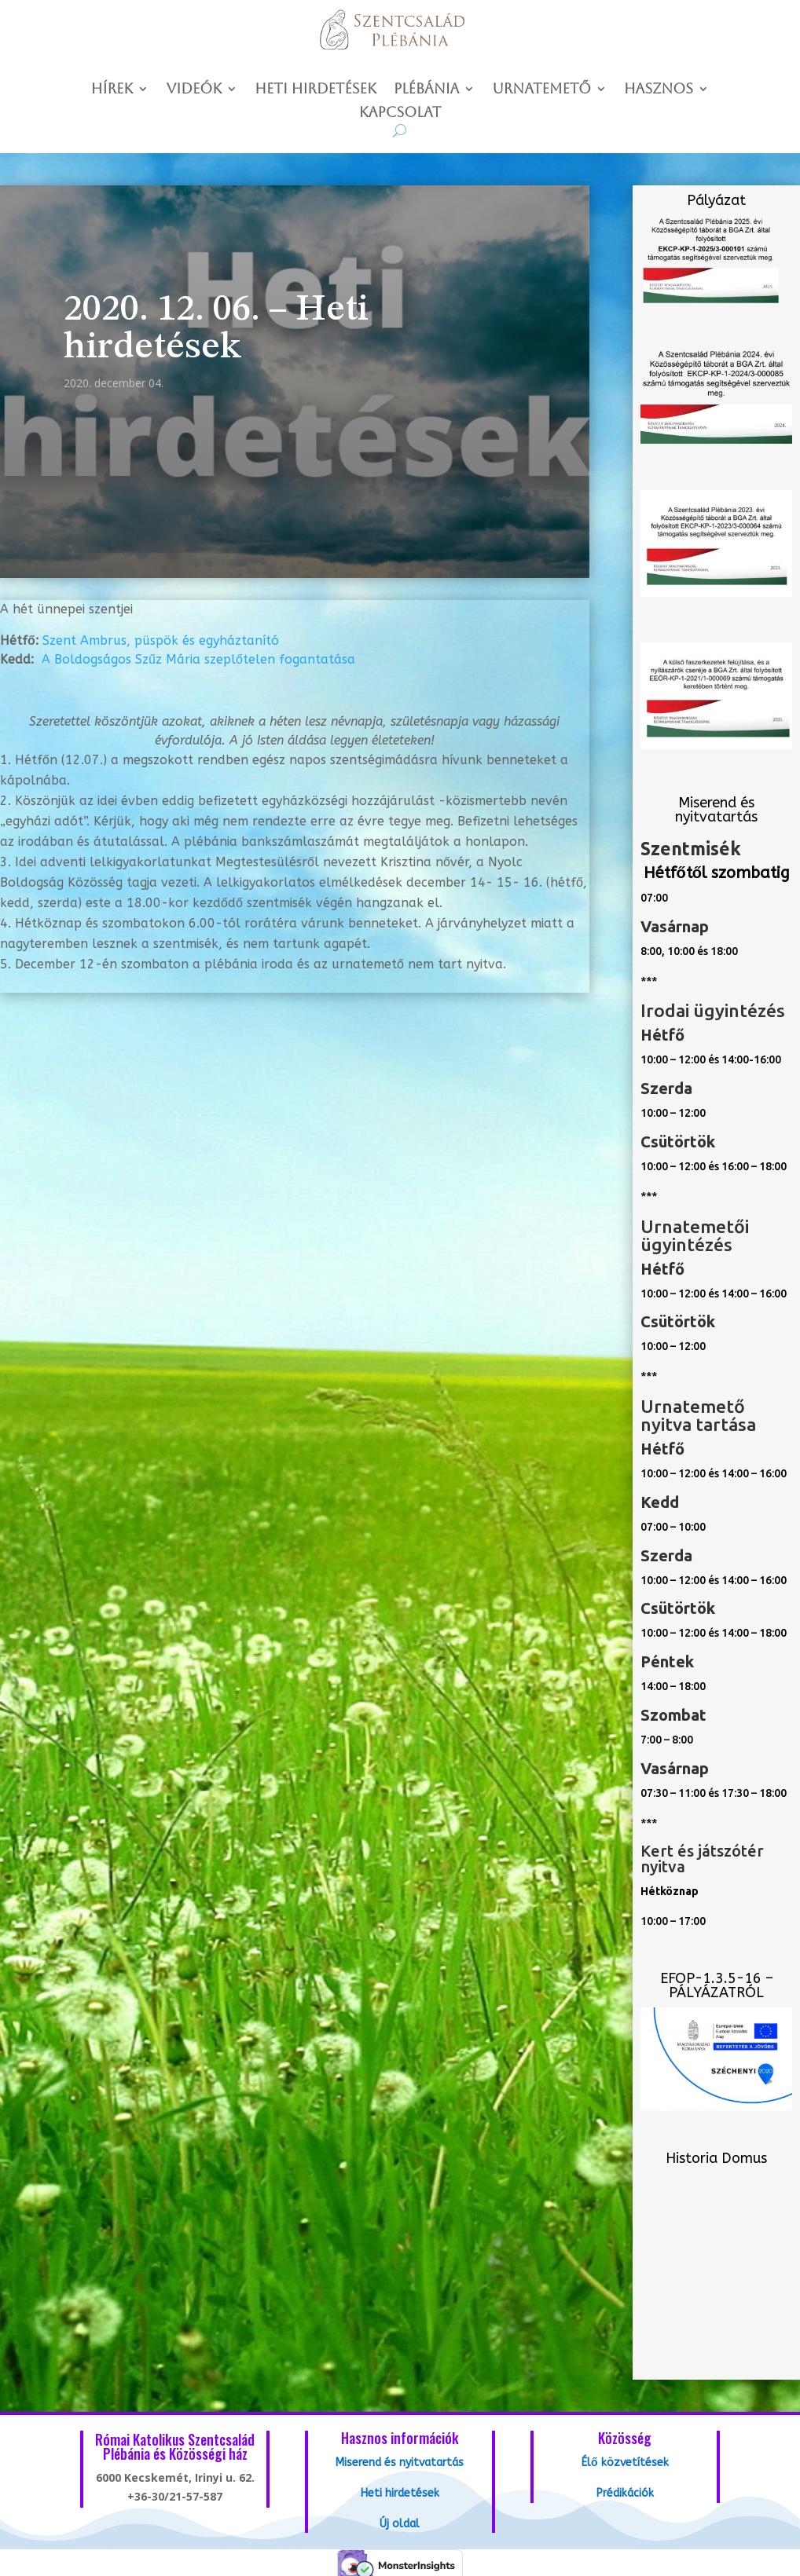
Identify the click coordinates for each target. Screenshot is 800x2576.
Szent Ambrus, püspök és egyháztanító (160, 640)
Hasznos (658, 90)
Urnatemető (541, 90)
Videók (194, 90)
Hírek (112, 90)
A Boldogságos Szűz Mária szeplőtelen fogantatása (198, 659)
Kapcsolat (400, 113)
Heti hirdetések (315, 90)
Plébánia (426, 90)
